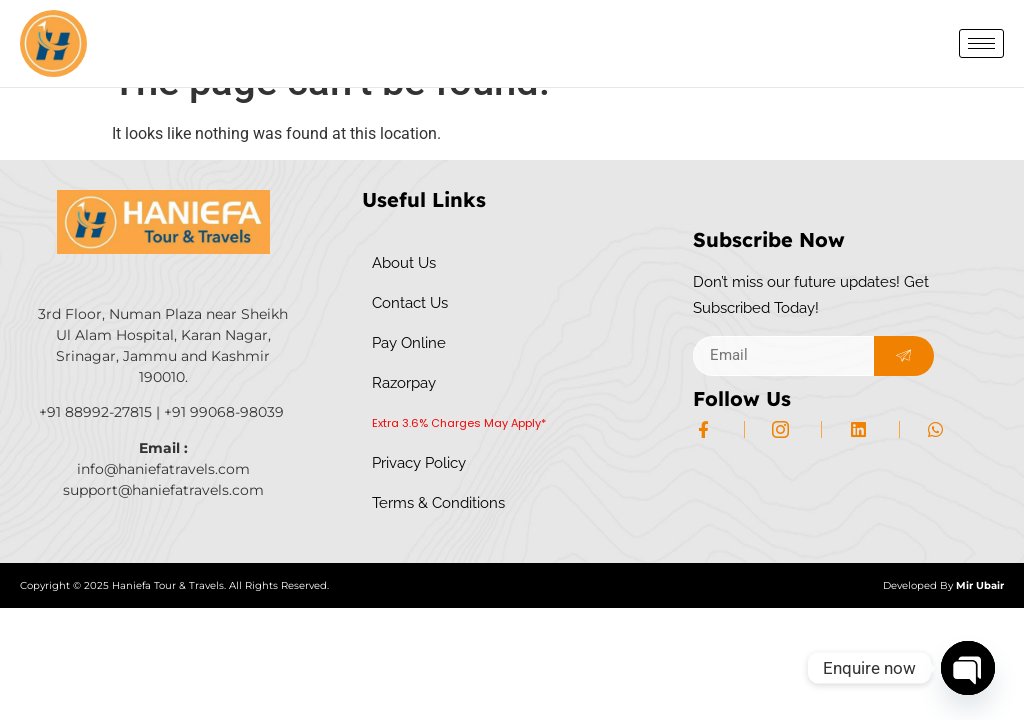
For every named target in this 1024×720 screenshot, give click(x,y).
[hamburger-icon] (981, 43)
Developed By (943, 624)
